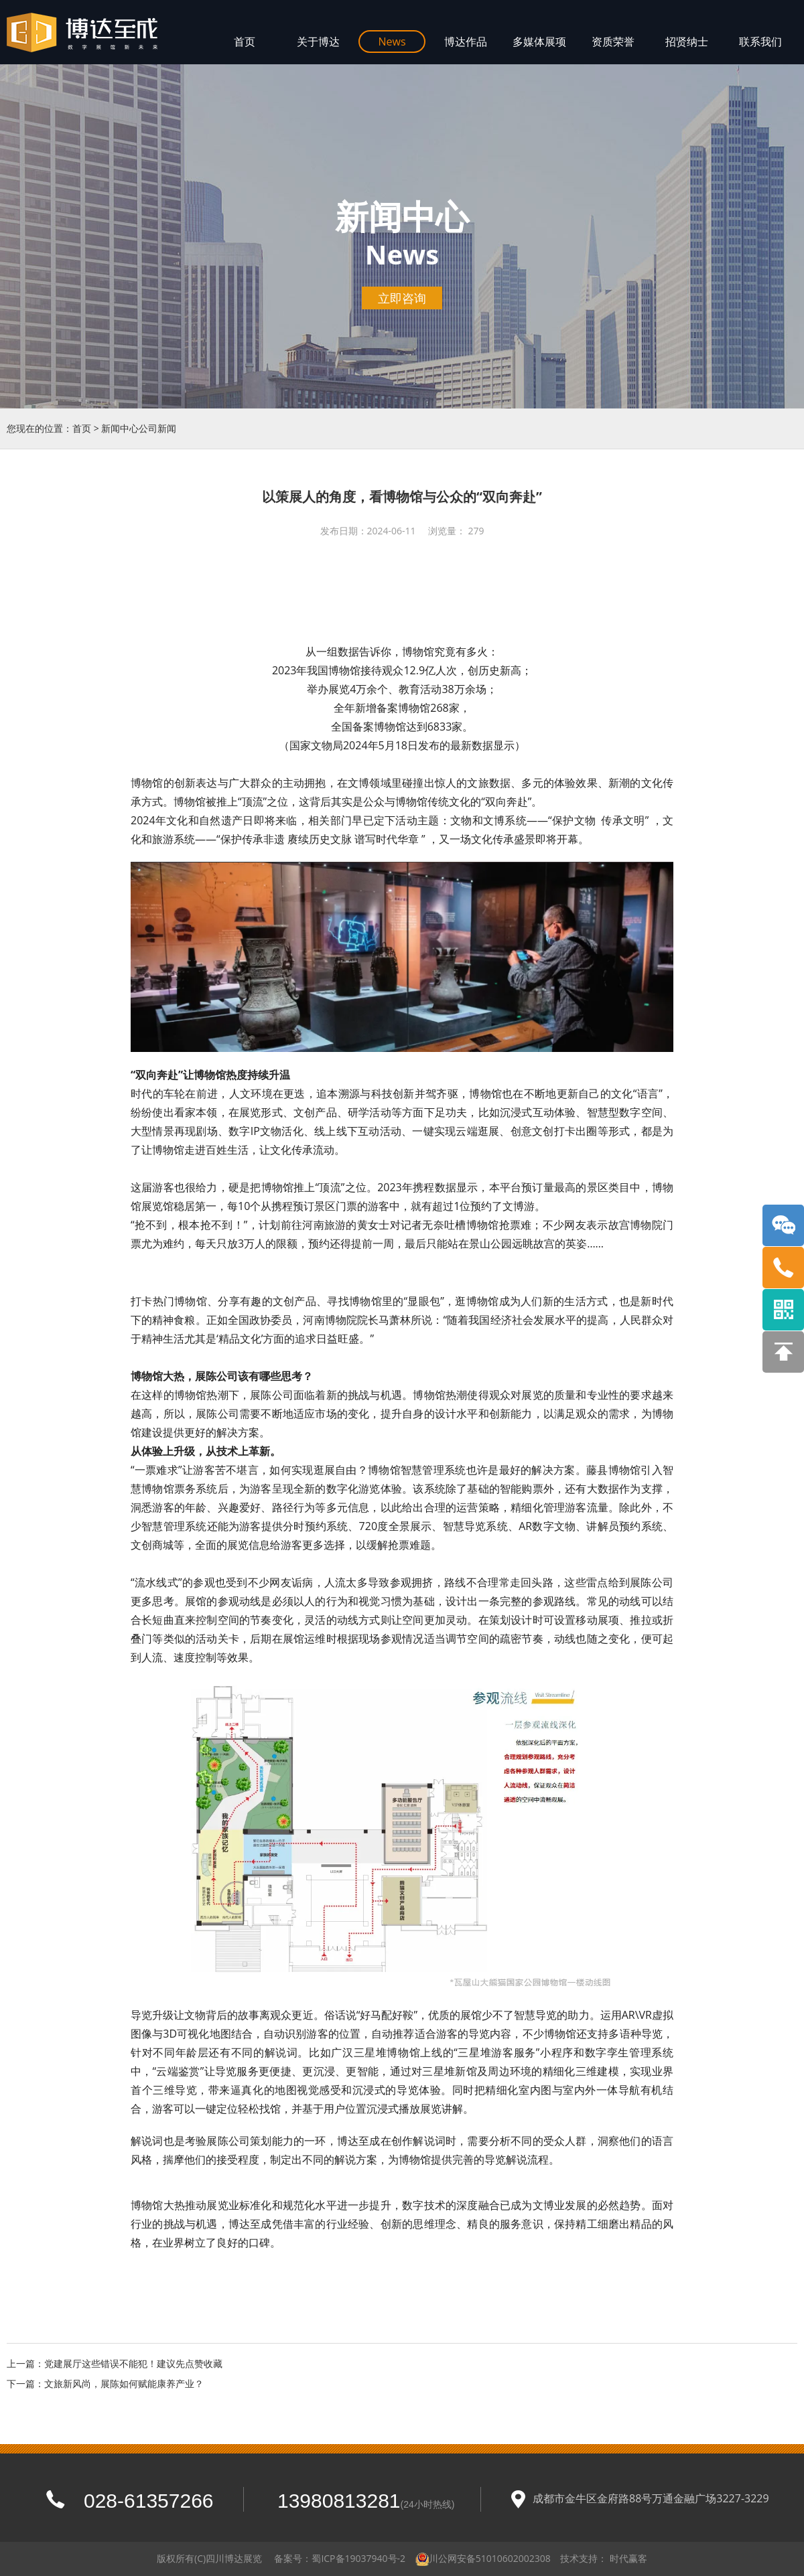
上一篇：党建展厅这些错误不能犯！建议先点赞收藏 (114, 2363)
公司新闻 (157, 428)
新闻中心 (120, 428)
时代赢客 (628, 2558)
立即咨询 (402, 298)
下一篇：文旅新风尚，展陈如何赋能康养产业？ (105, 2383)
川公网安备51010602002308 (490, 2558)
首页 (81, 428)
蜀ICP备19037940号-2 (358, 2558)
